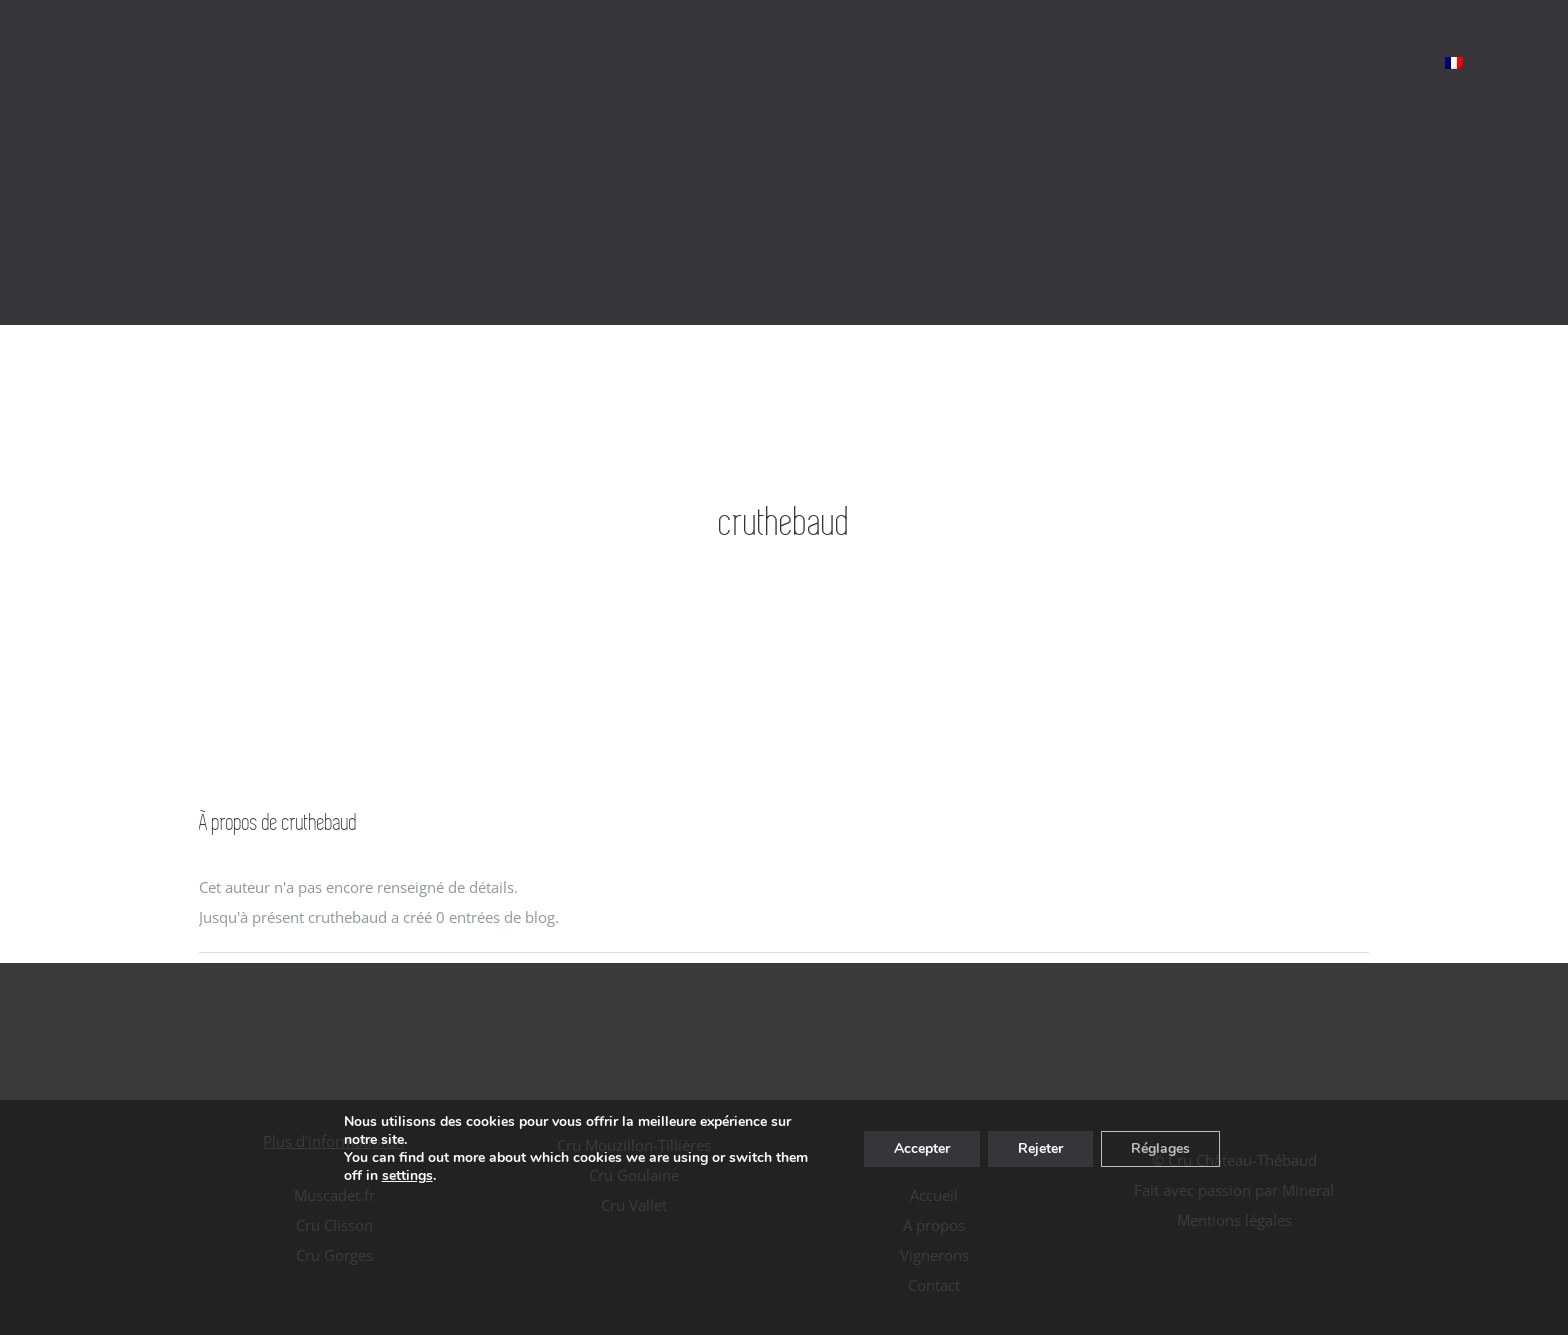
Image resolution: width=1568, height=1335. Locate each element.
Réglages (1160, 1148)
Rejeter (1040, 1148)
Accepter (922, 1148)
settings (407, 1176)
